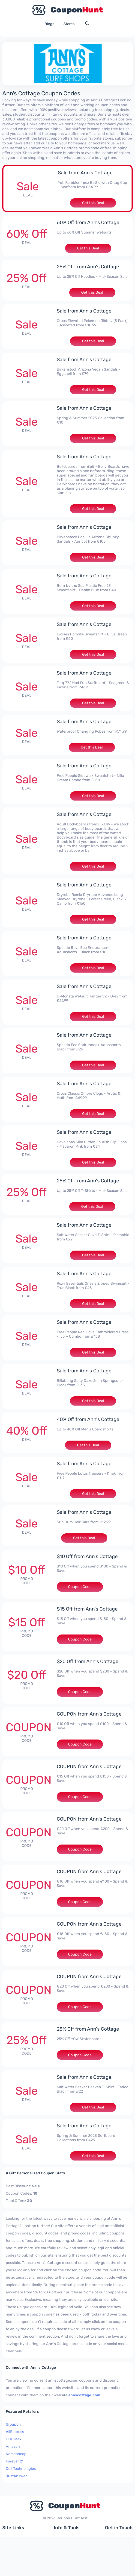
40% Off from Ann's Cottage (92, 1419)
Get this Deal (93, 203)
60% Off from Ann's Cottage (92, 222)
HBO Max (13, 2478)
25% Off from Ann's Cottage (92, 266)
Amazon (13, 2485)
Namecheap (16, 2492)
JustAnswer (16, 2514)
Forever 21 (15, 2500)
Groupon (13, 2463)
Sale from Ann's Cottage (88, 172)
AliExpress (15, 2470)
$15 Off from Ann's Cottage (91, 1608)
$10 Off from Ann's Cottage (91, 1556)
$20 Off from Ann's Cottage (91, 1661)
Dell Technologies (21, 2507)
